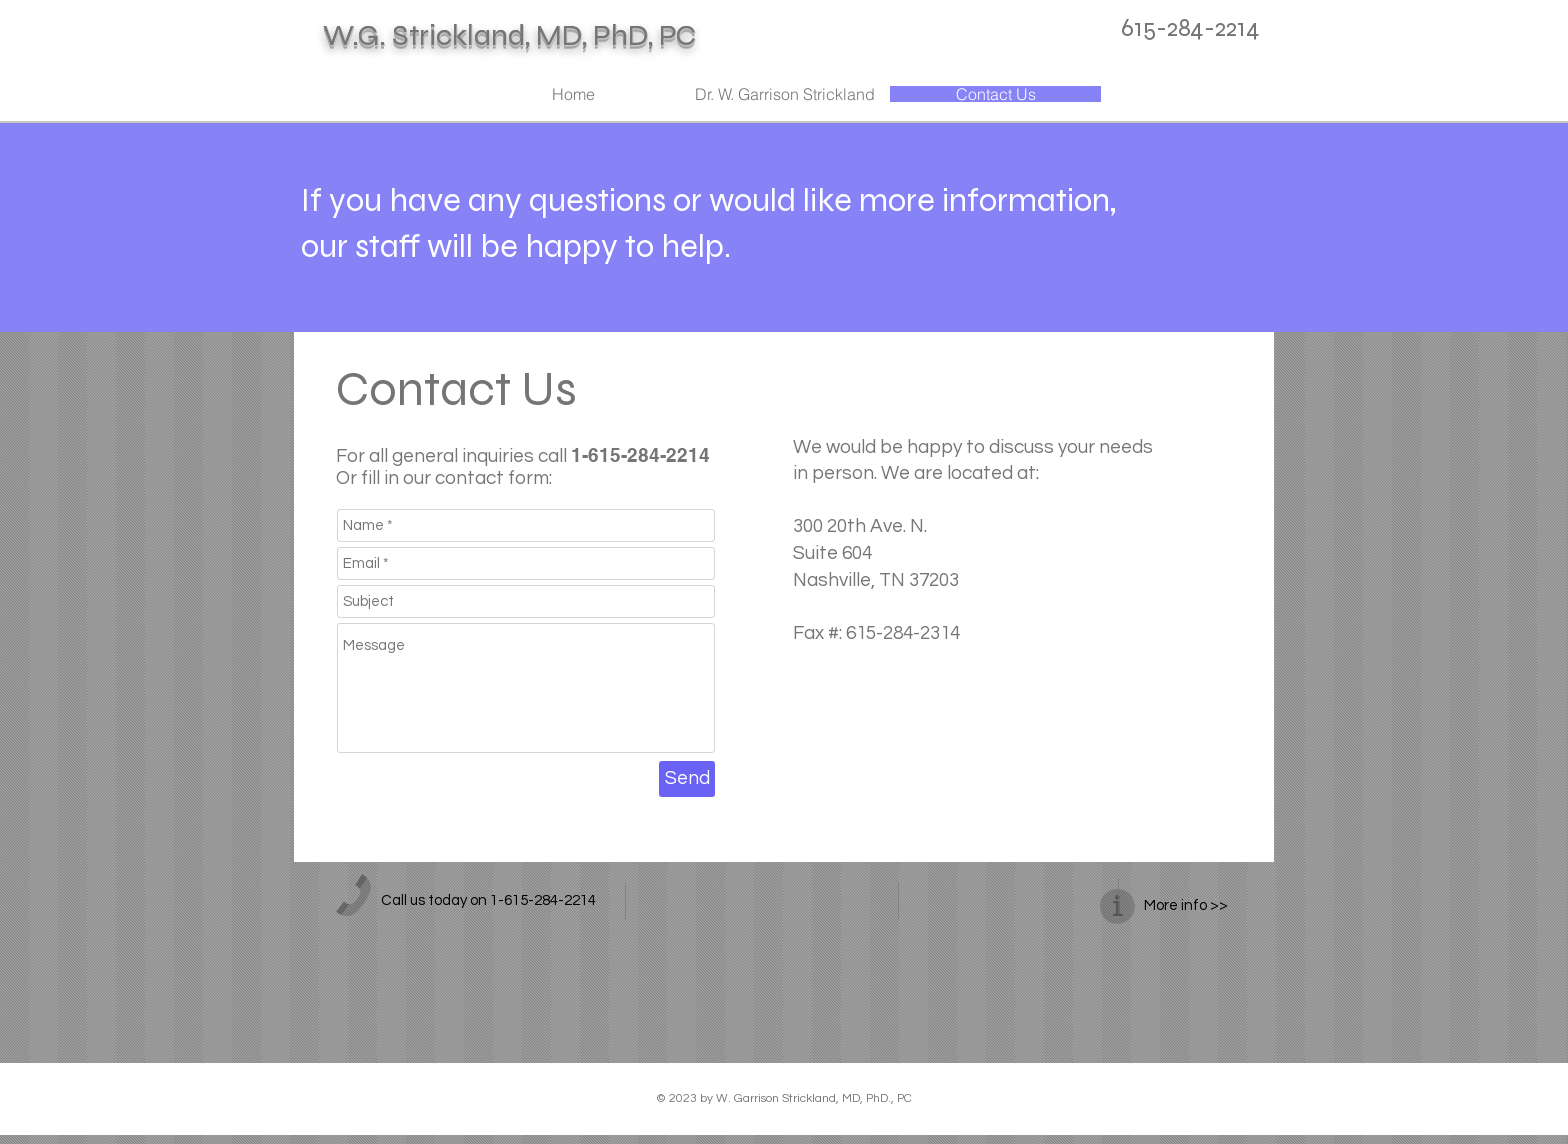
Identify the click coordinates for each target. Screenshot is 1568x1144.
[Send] (687, 779)
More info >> (1186, 905)
